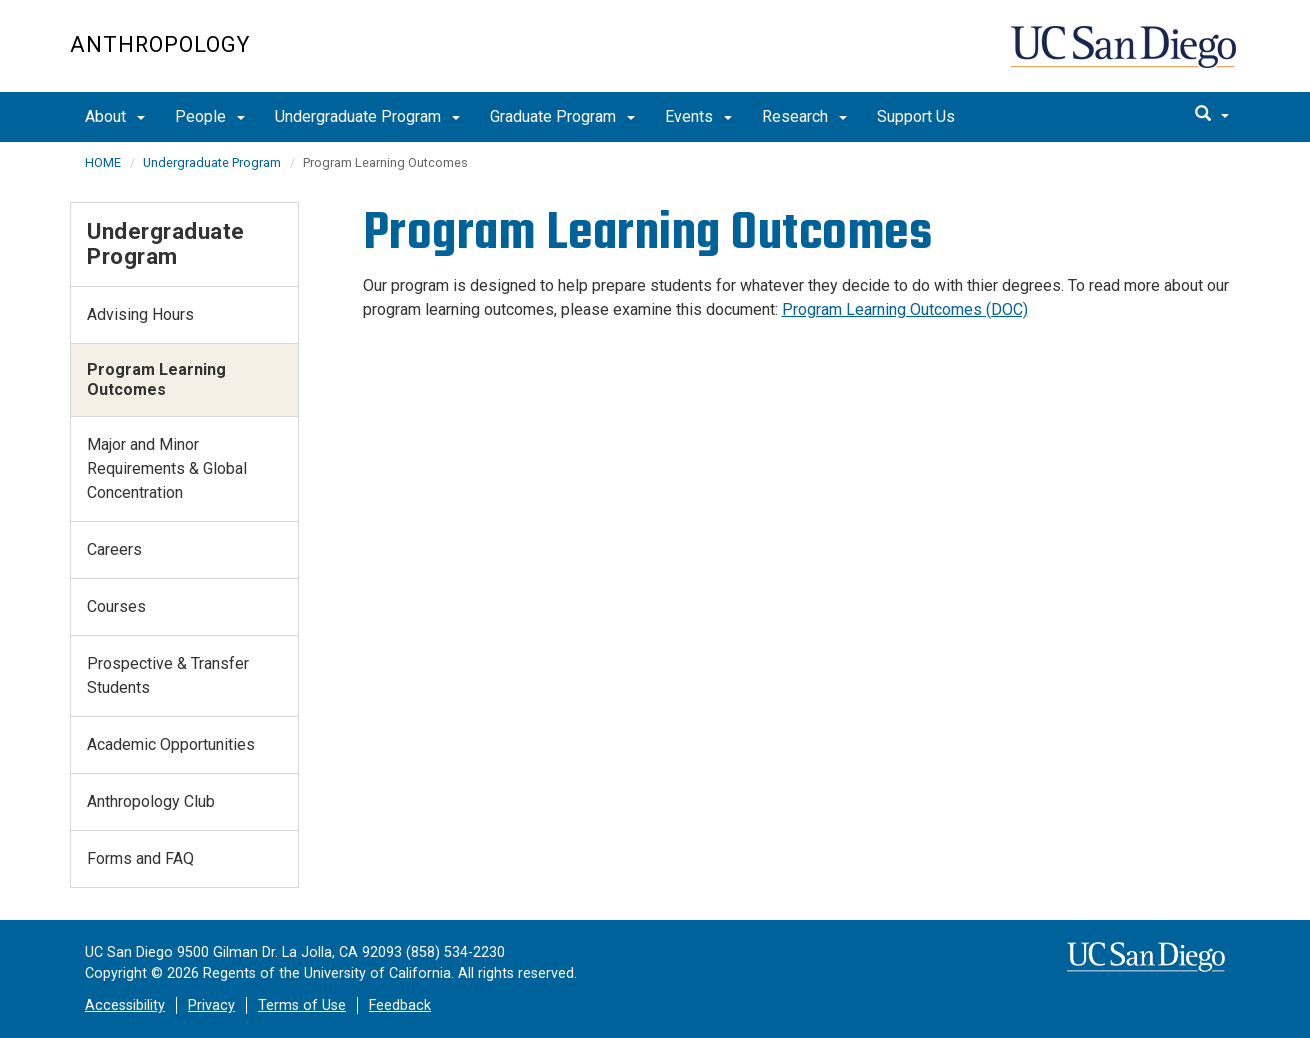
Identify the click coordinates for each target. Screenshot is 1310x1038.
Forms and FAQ (140, 858)
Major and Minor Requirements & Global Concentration (167, 468)
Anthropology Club (151, 801)
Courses (116, 606)
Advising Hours (140, 314)
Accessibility (125, 1005)
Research (804, 116)
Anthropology (160, 44)
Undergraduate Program (367, 116)
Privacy (211, 1005)
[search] (1212, 115)
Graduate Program (562, 116)
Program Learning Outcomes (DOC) (905, 309)
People (210, 116)
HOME (103, 162)
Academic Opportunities (171, 744)
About (115, 116)
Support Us (916, 116)
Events (698, 116)
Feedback (400, 1005)
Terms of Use (302, 1005)
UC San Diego (1125, 56)
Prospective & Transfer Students (168, 675)
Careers (114, 549)
